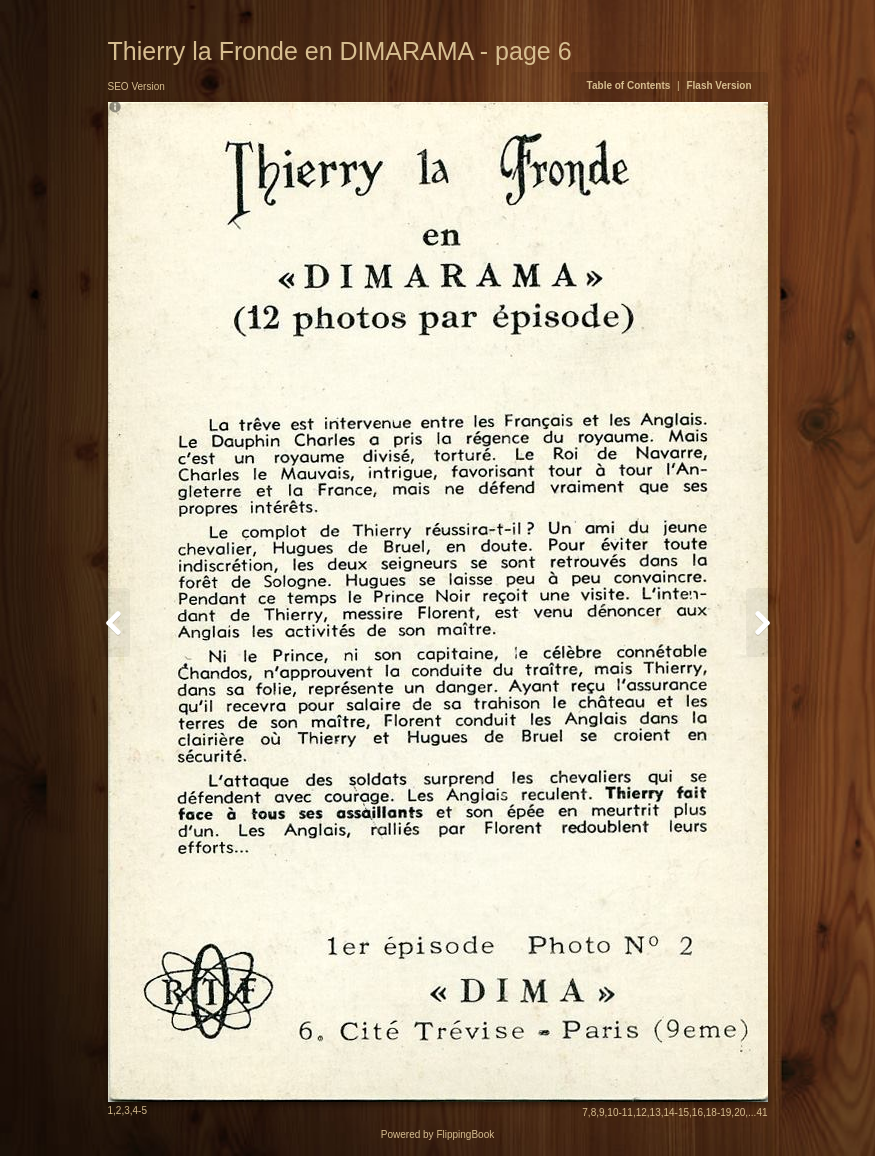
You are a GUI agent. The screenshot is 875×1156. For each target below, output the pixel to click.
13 (655, 1112)
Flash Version (718, 85)
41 (761, 1112)
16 (697, 1112)
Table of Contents (630, 85)
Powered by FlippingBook (437, 1134)
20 (739, 1112)
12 (641, 1112)
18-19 (719, 1112)
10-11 (620, 1112)
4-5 (140, 1110)
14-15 (677, 1112)
